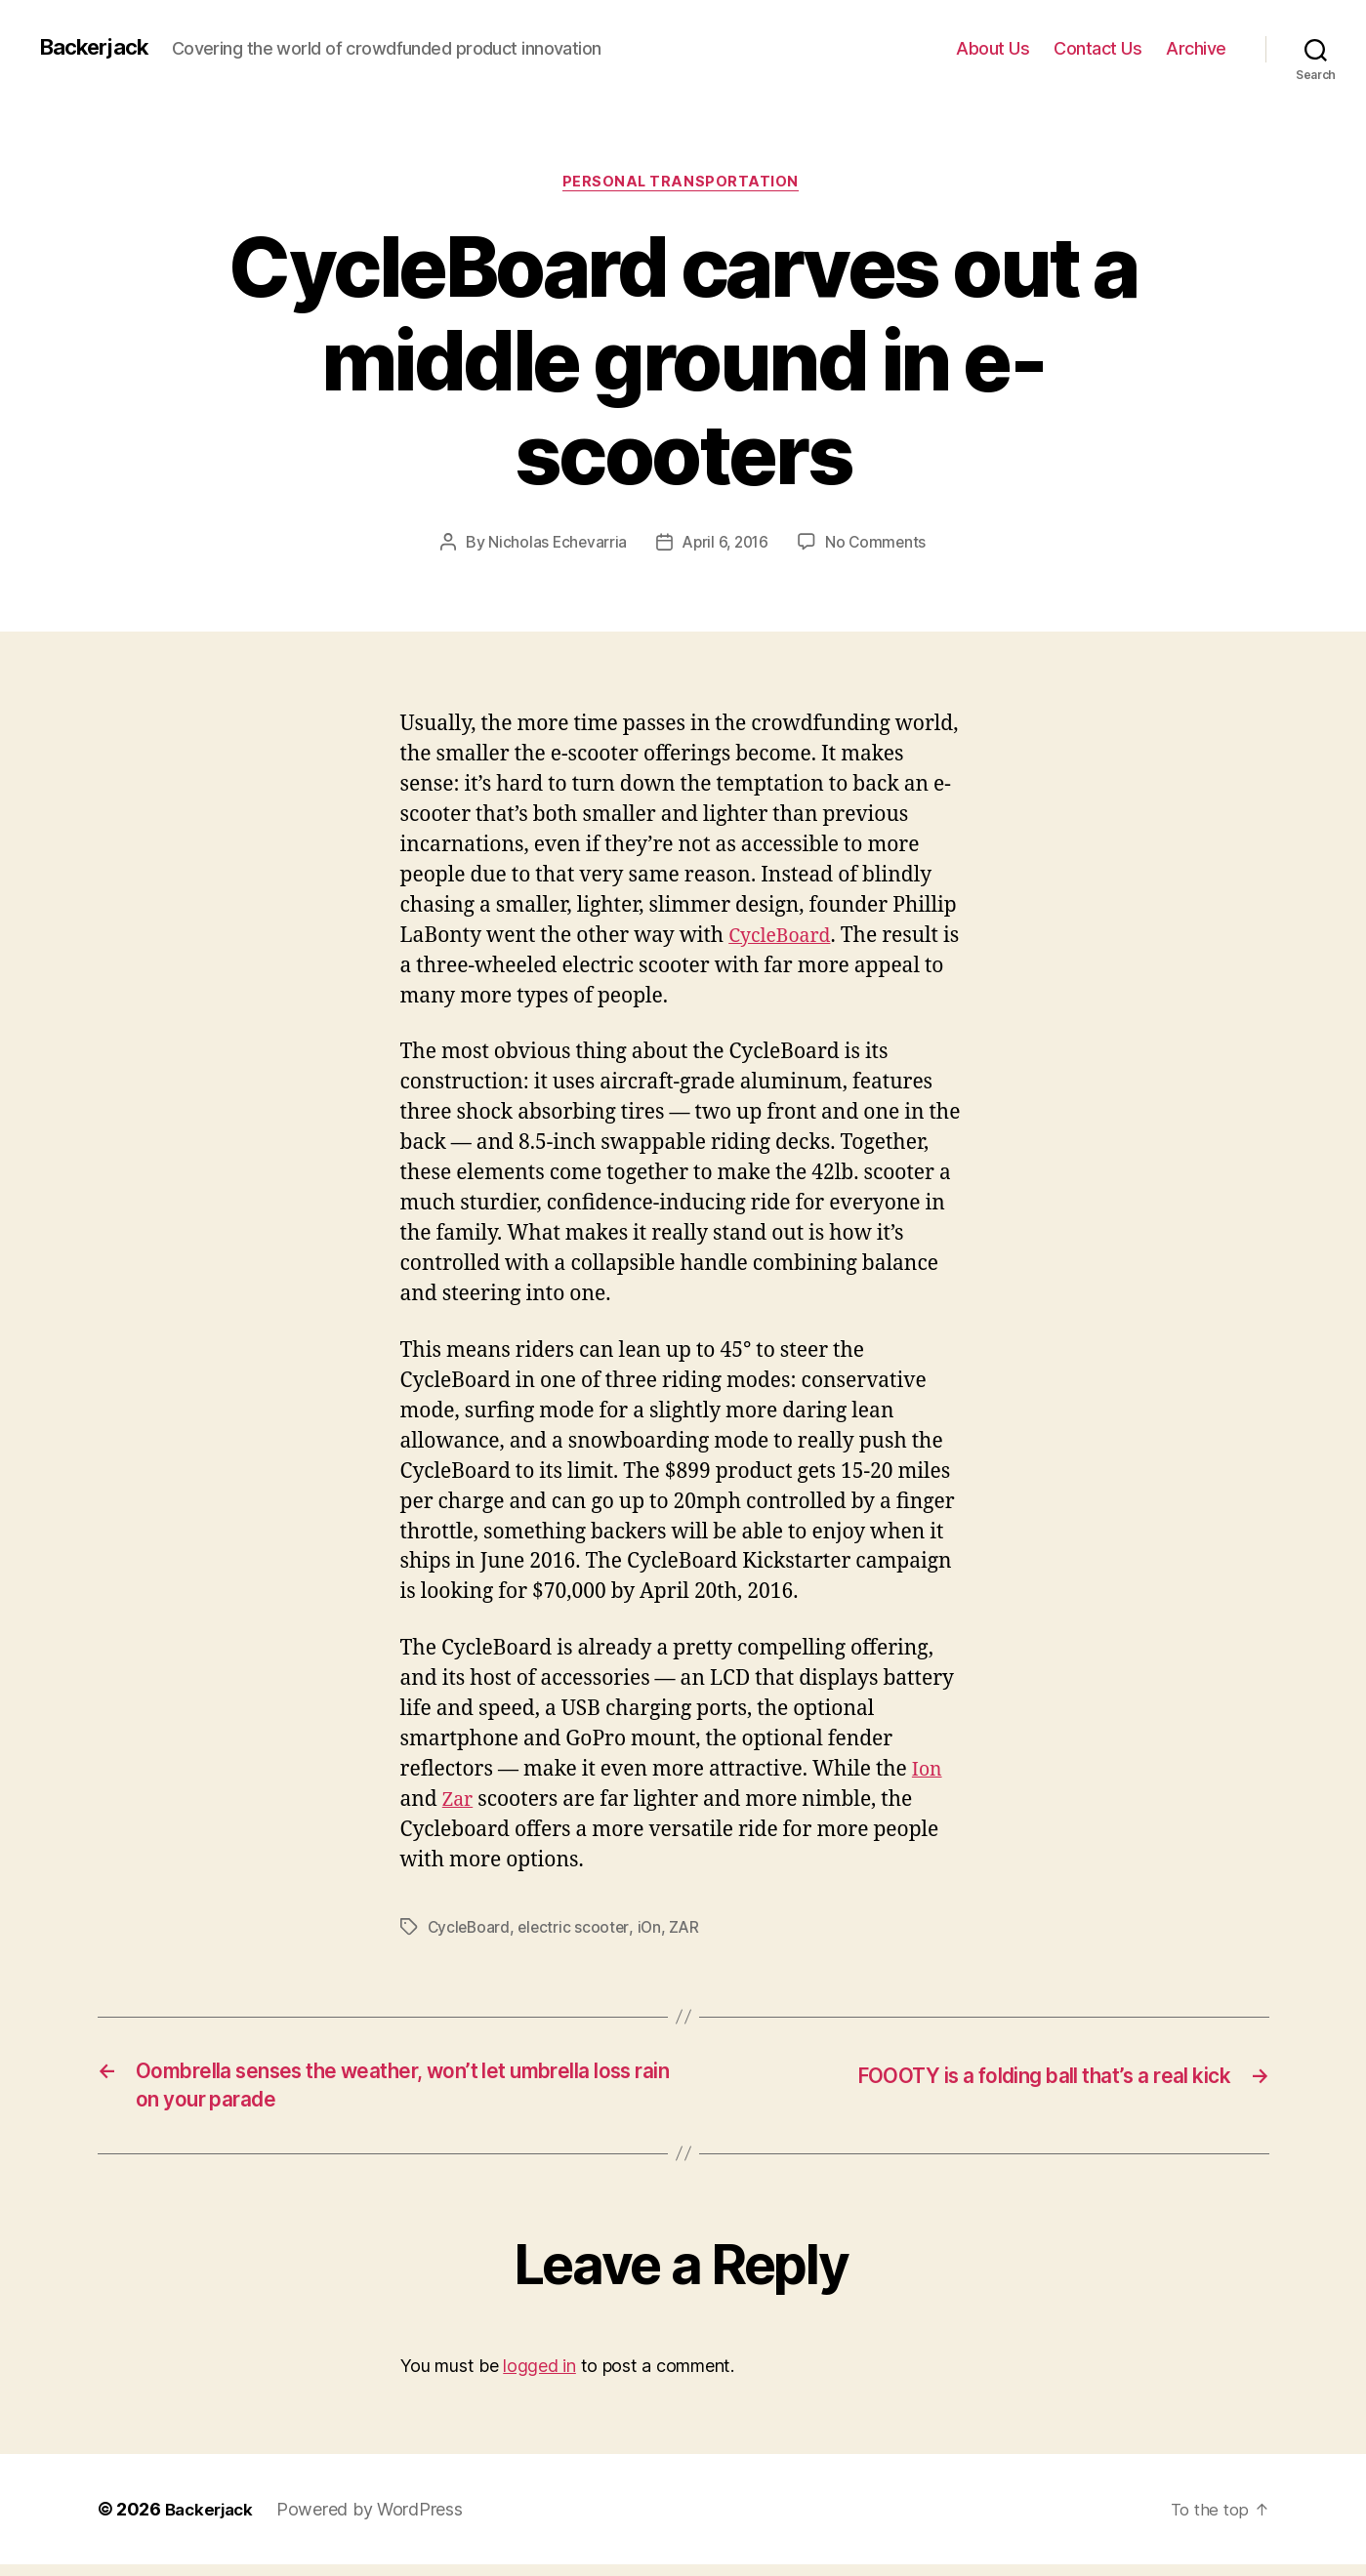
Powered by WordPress (376, 2521)
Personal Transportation (683, 184)
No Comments (879, 545)
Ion (928, 1772)
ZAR (690, 1930)
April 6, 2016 (725, 545)
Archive (1196, 48)
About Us (992, 48)
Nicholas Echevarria (553, 545)
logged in (539, 2378)
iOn (654, 1930)
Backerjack (98, 48)
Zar (459, 1802)
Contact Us (1097, 48)
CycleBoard (783, 939)
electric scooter (577, 1930)
